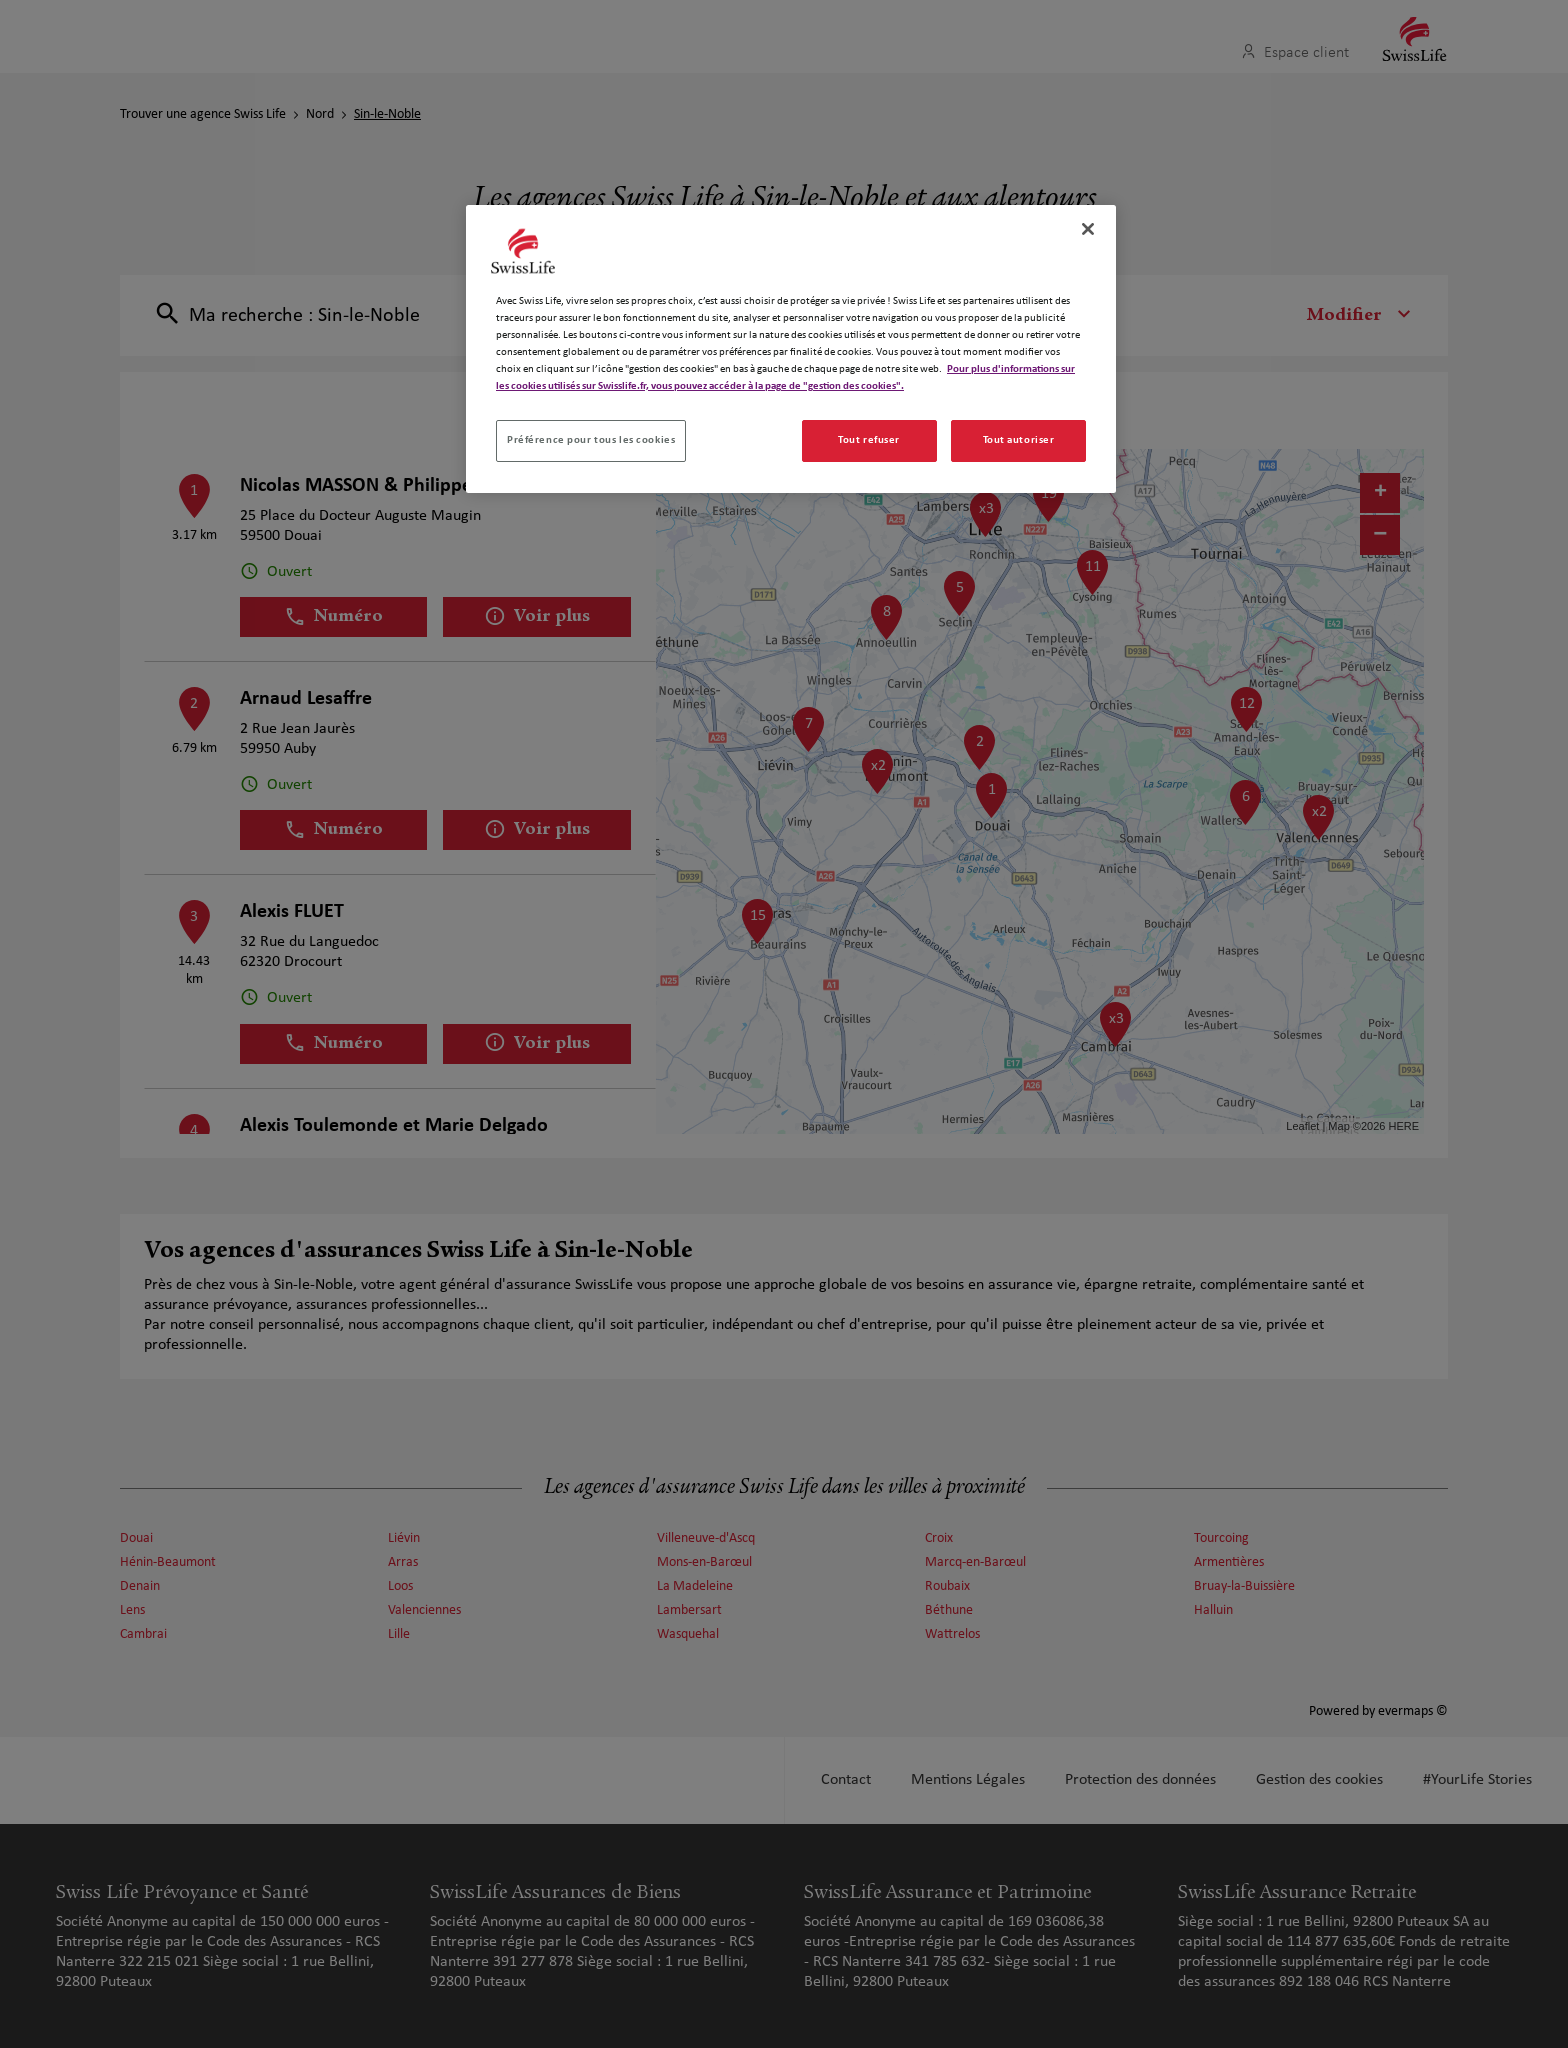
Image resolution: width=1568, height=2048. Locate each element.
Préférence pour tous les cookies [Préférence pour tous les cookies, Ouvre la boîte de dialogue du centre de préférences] (591, 440)
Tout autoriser (1019, 440)
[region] (791, 349)
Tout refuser (869, 440)
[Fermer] (1088, 229)
